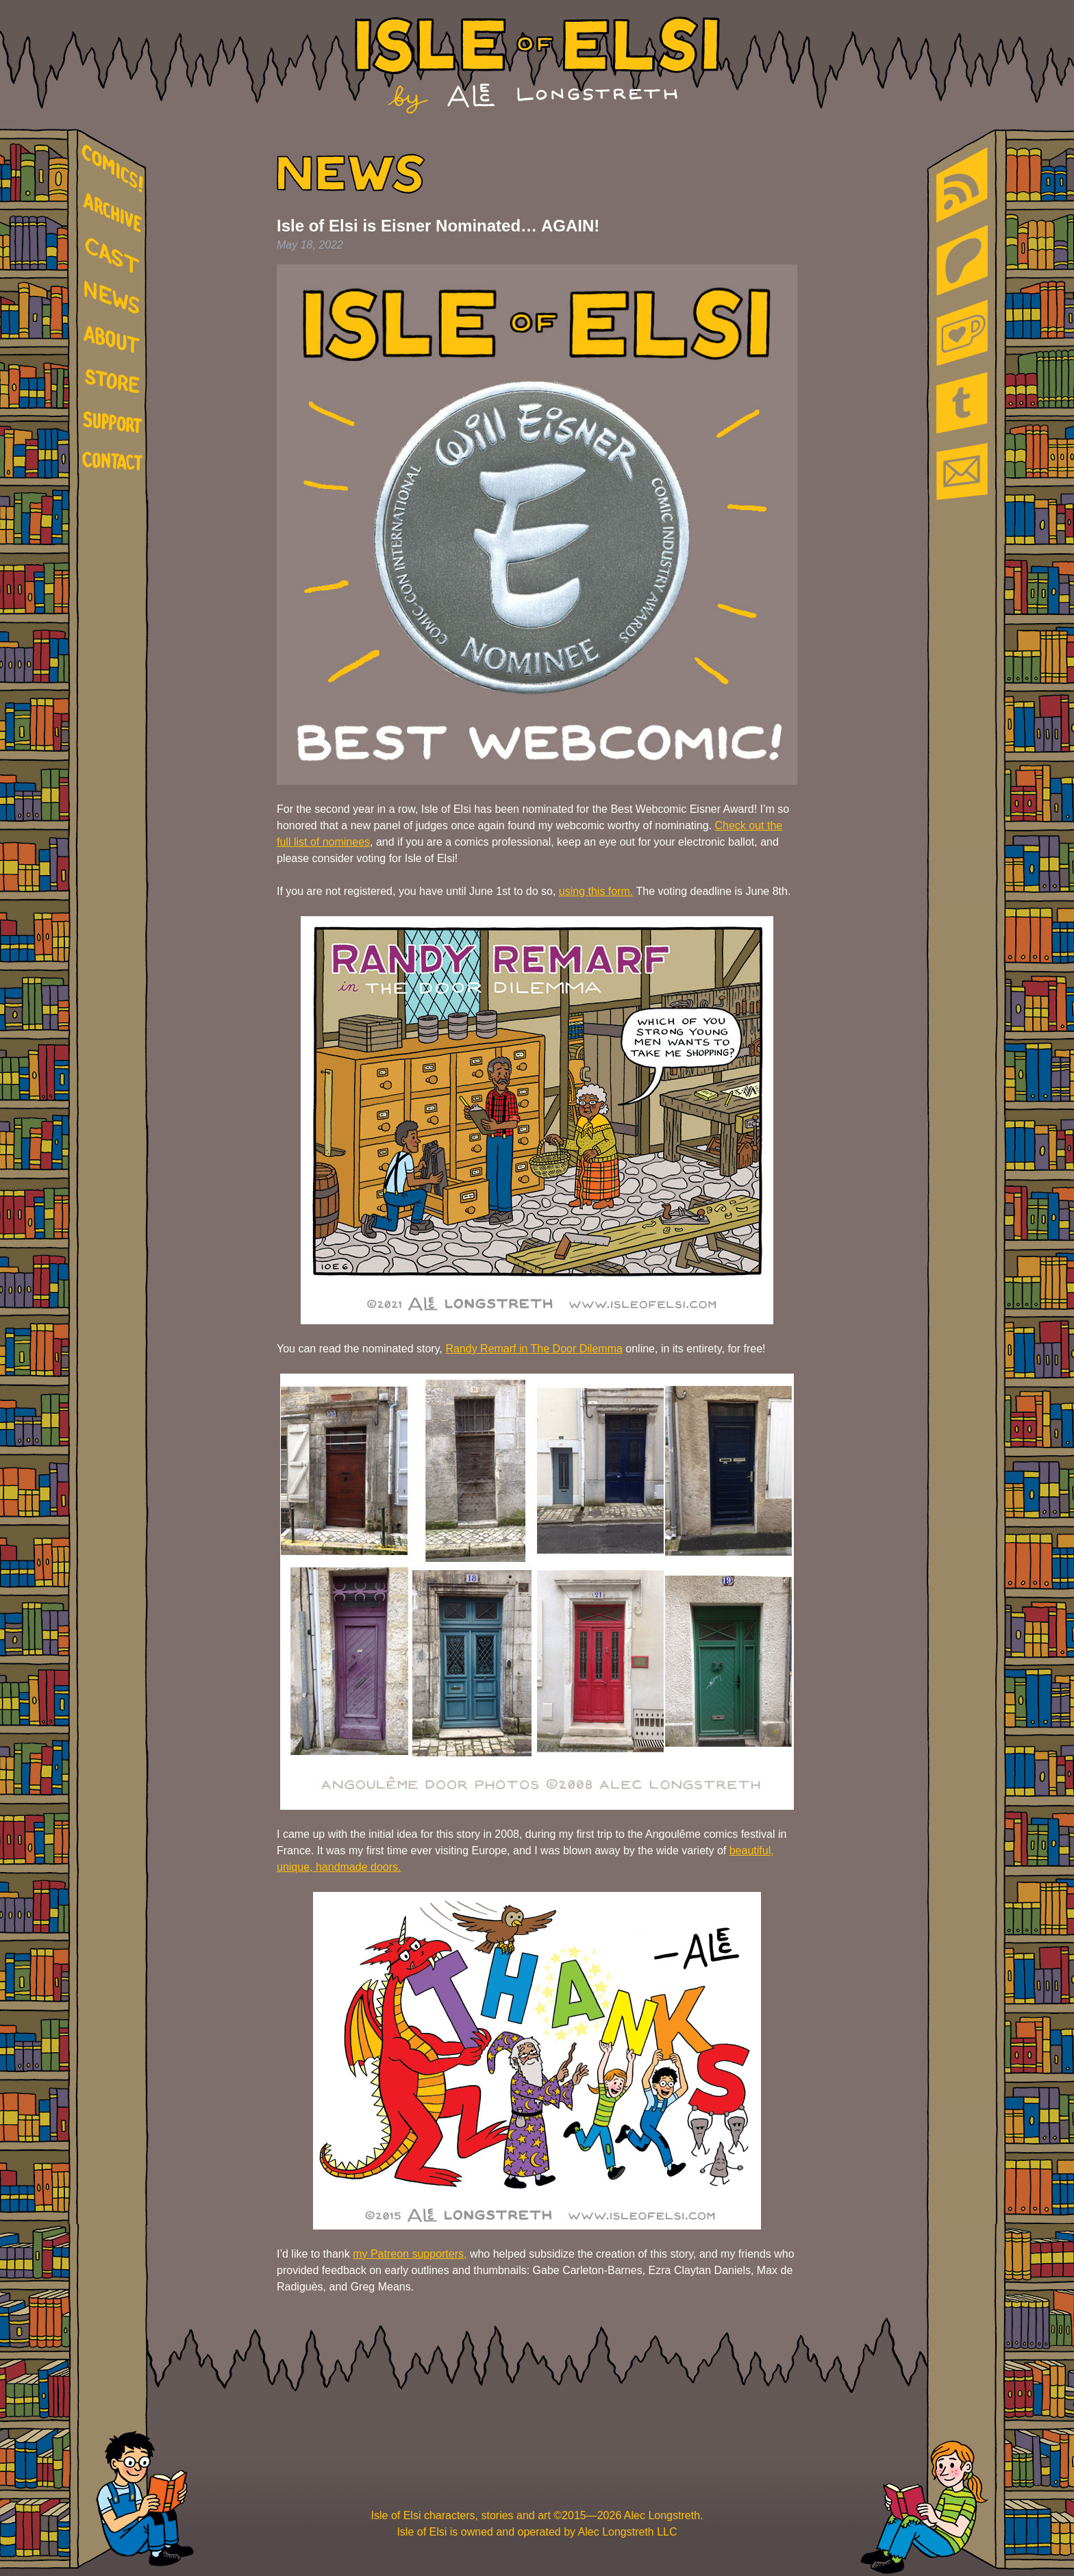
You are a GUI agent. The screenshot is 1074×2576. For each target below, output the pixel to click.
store (115, 383)
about (115, 341)
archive (115, 213)
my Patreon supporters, (409, 2254)
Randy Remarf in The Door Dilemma (533, 1348)
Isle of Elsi (537, 65)
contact (115, 460)
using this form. (596, 891)
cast (115, 254)
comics (115, 168)
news (115, 298)
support (115, 423)
